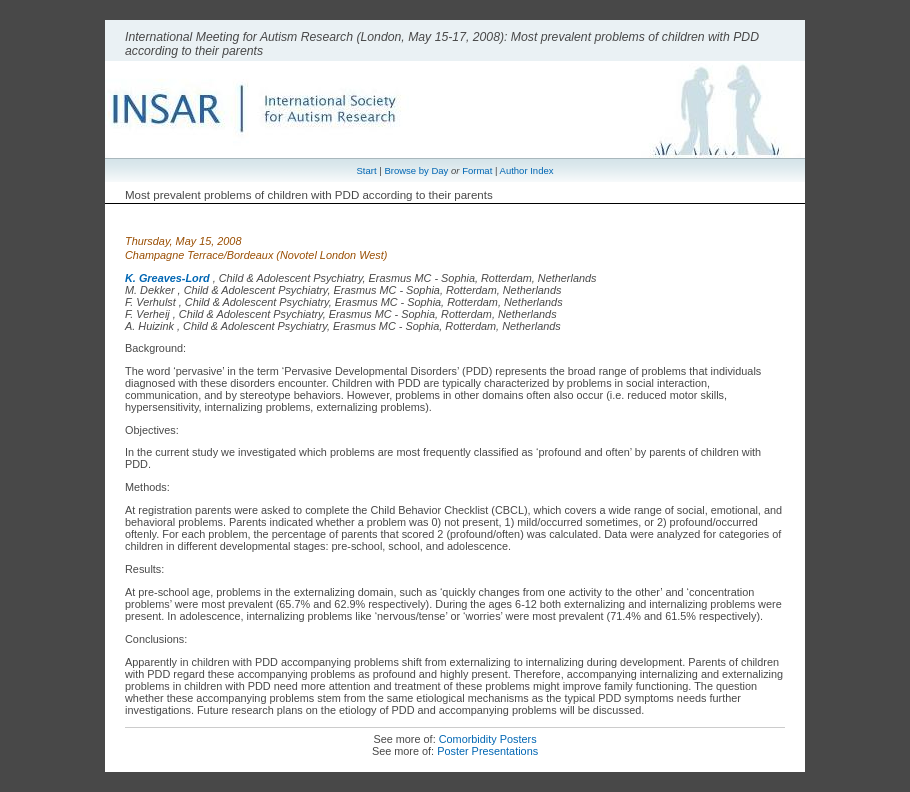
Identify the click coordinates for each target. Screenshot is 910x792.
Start (367, 170)
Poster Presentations (487, 751)
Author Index (527, 170)
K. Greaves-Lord (167, 278)
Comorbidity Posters (488, 739)
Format (477, 170)
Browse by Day (416, 170)
